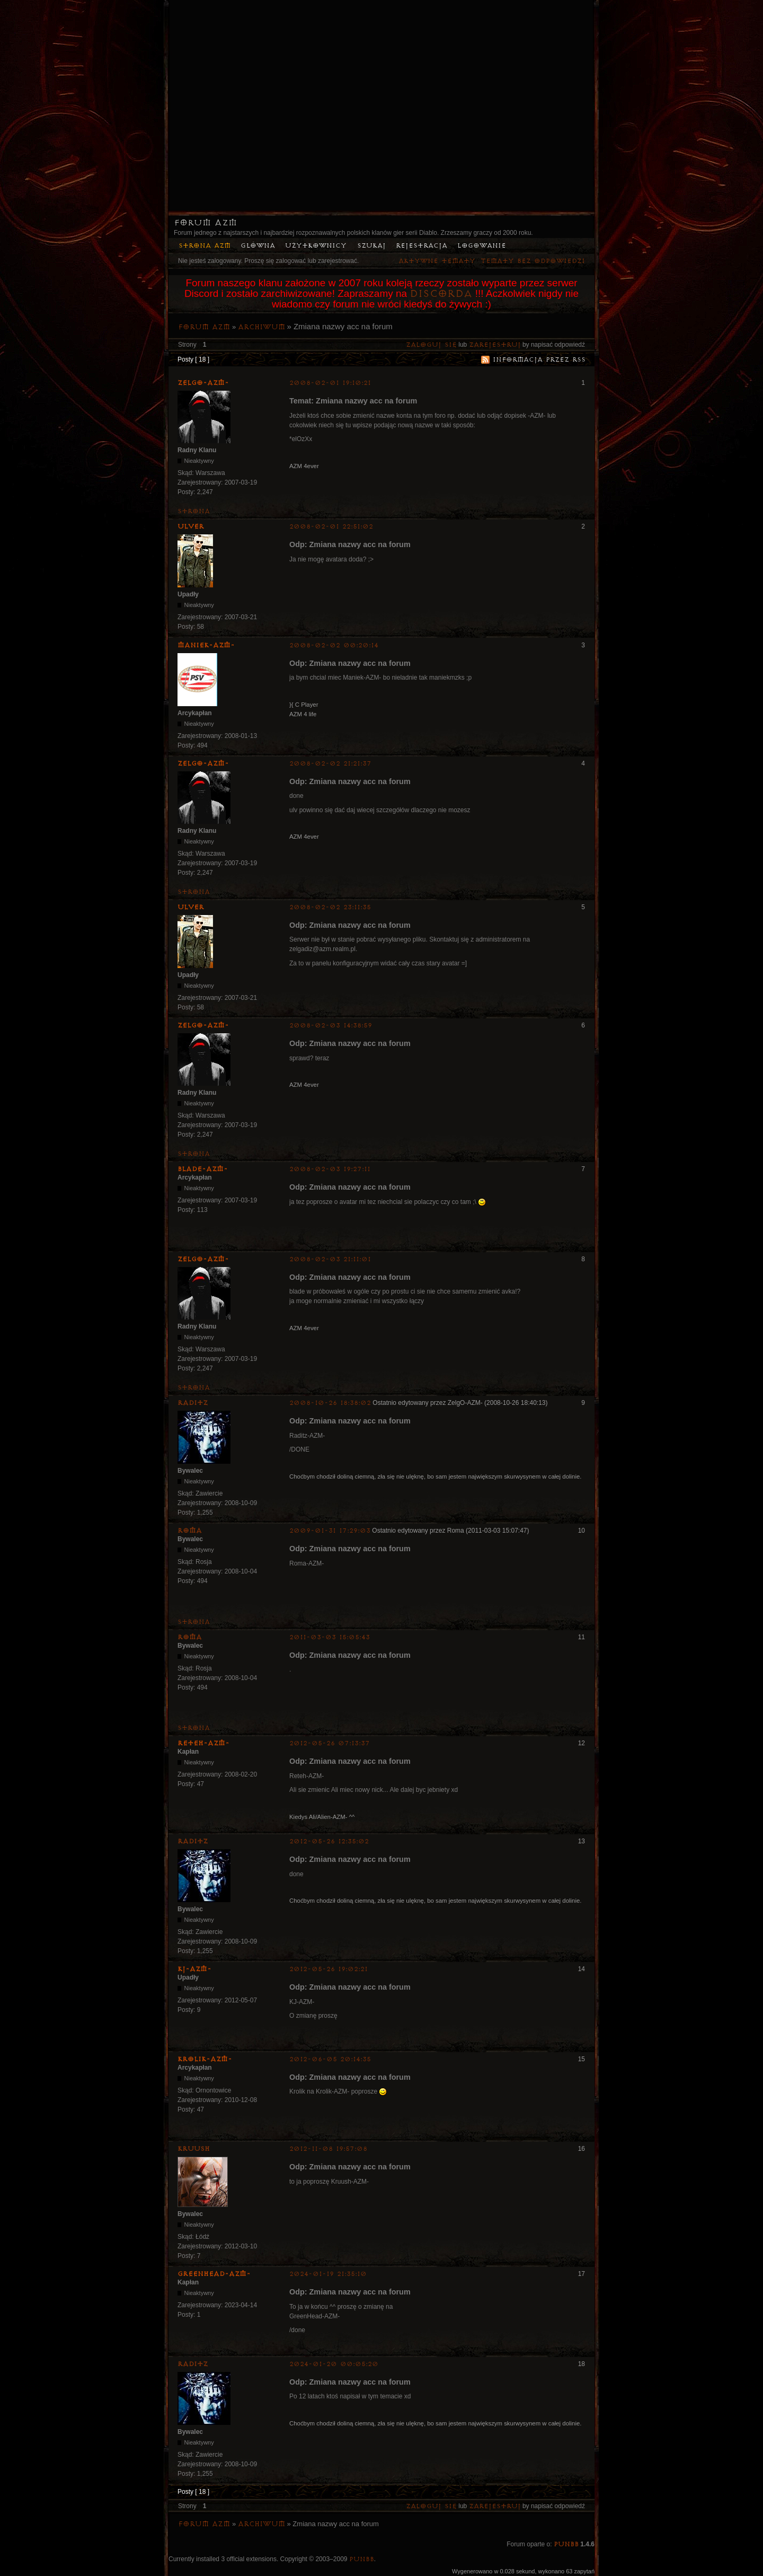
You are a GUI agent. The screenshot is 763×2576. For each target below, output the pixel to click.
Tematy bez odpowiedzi (533, 261)
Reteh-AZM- (203, 1743)
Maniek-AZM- (206, 645)
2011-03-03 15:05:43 (329, 1637)
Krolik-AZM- (205, 2059)
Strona (194, 511)
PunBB (566, 2544)
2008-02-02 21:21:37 (330, 764)
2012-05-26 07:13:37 (329, 1743)
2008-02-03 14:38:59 (330, 1026)
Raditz (193, 1403)
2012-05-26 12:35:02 (329, 1841)
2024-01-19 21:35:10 (328, 2274)
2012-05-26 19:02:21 (328, 1969)
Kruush (194, 2148)
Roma (190, 1530)
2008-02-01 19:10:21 (330, 383)
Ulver (191, 526)
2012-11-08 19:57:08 (328, 2149)
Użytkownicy (316, 246)
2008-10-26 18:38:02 (330, 1403)
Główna (258, 246)
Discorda (441, 293)
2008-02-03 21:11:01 (330, 1259)
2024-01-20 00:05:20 (333, 2364)
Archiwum (261, 327)
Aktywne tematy (436, 261)
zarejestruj (495, 345)
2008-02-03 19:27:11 (329, 1169)
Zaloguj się (431, 345)
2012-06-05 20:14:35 (330, 2059)
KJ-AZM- (194, 1969)
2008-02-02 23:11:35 (330, 907)
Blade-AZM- (203, 1169)
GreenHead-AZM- (214, 2274)
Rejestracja (421, 246)
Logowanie (481, 246)
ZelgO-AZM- (203, 383)
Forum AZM (205, 222)
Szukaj (371, 246)
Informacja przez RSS (539, 360)
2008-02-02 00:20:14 (333, 645)
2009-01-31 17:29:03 (329, 1531)
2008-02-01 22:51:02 (331, 527)
